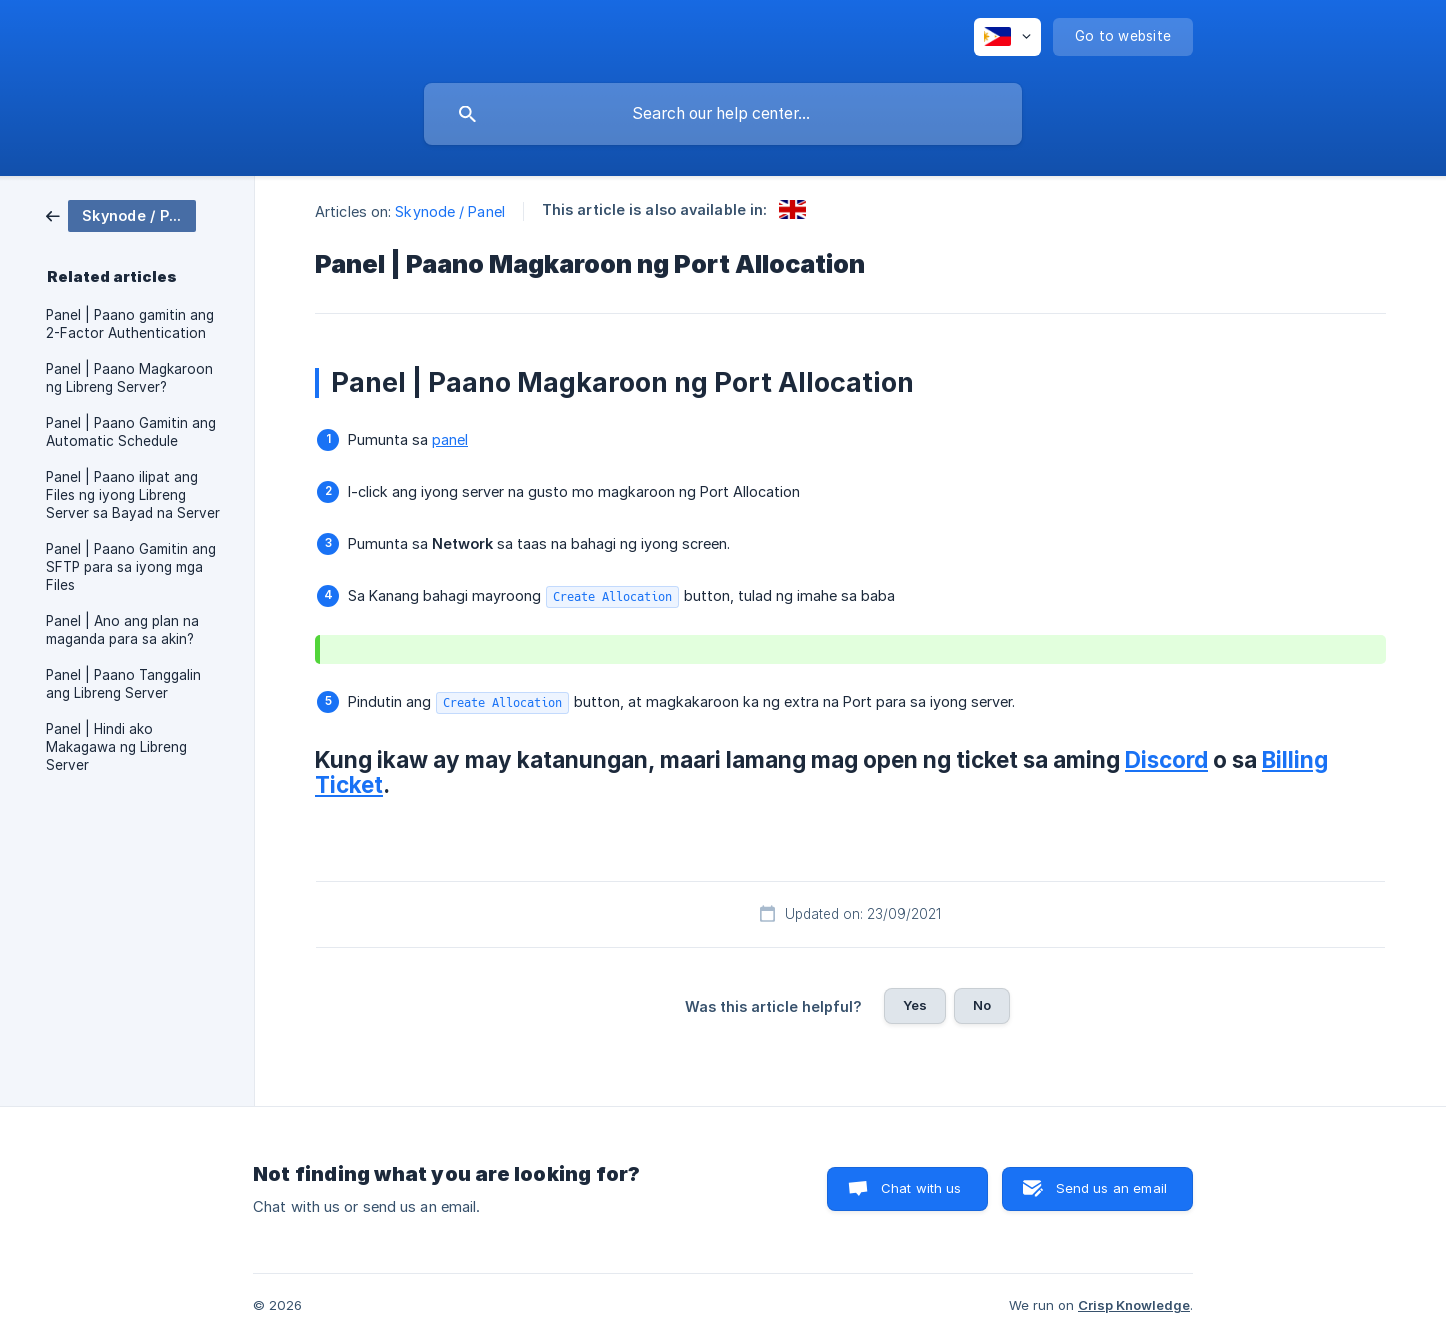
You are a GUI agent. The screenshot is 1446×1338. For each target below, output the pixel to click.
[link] (121, 214)
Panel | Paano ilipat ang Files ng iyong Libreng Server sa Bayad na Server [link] (133, 495)
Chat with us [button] (921, 1188)
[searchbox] (723, 114)
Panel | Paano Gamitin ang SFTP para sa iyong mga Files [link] (131, 567)
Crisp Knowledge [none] (1134, 1305)
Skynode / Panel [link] (450, 211)
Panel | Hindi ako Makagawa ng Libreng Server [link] (116, 747)
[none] (1007, 37)
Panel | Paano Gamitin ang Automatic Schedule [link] (131, 432)
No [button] (982, 1005)
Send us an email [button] (1111, 1188)
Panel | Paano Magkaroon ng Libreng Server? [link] (129, 378)
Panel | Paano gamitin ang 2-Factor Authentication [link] (130, 324)
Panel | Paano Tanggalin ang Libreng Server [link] (123, 684)
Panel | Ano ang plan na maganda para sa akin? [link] (122, 630)
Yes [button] (915, 1005)
